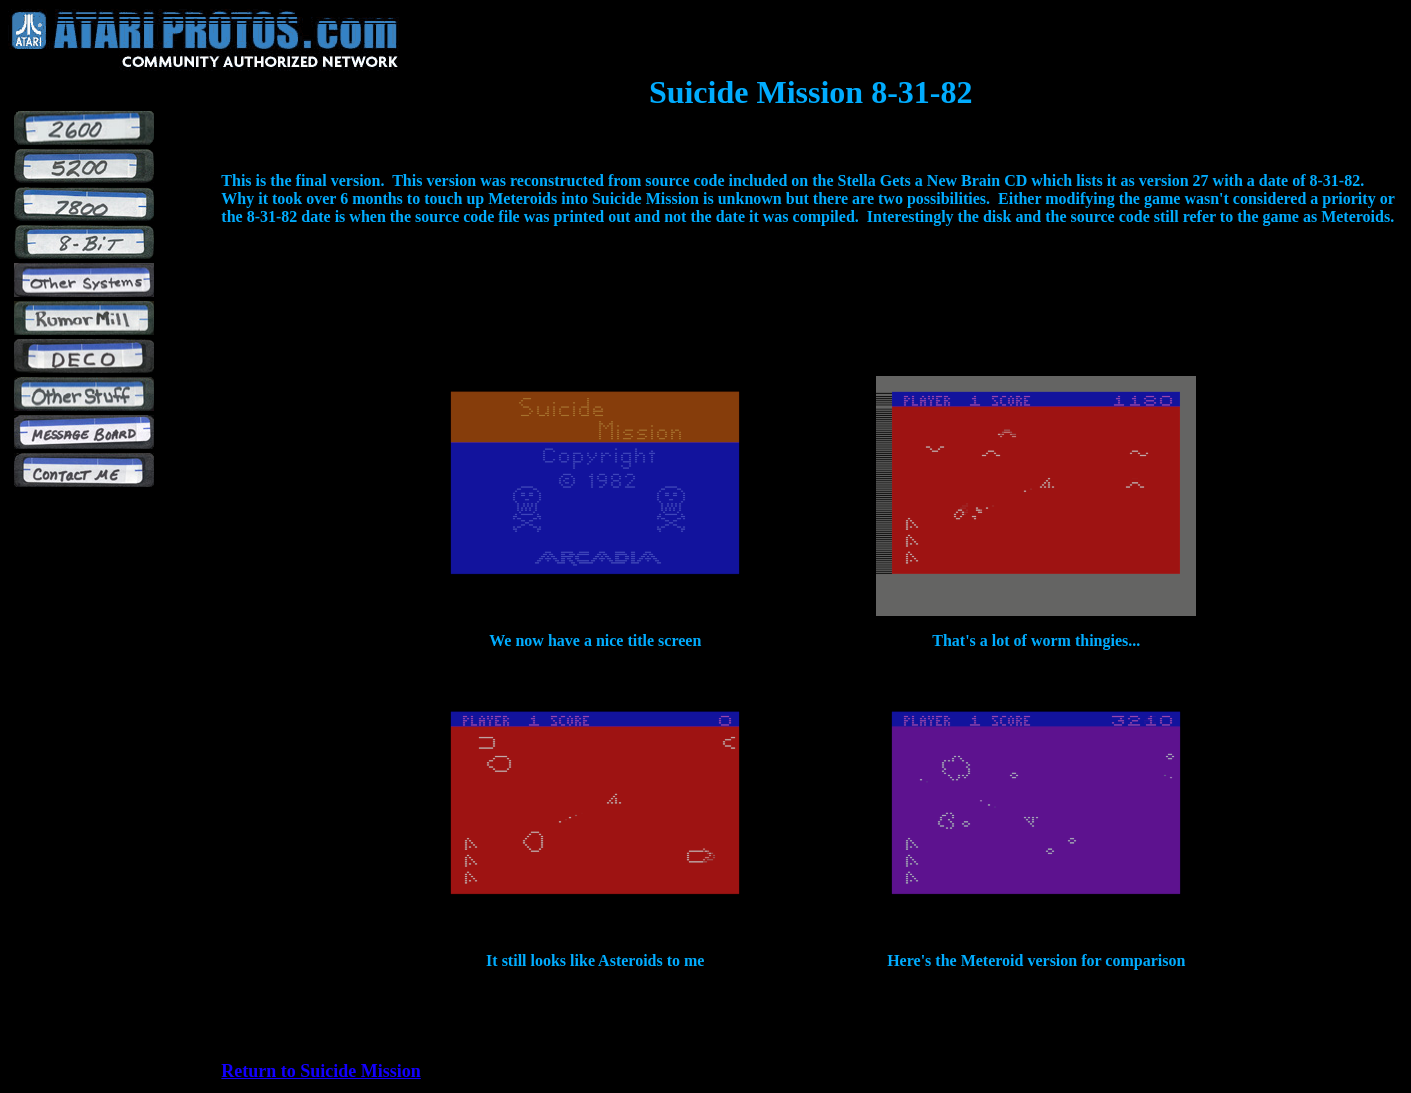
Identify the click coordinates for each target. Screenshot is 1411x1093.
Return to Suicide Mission (321, 1071)
